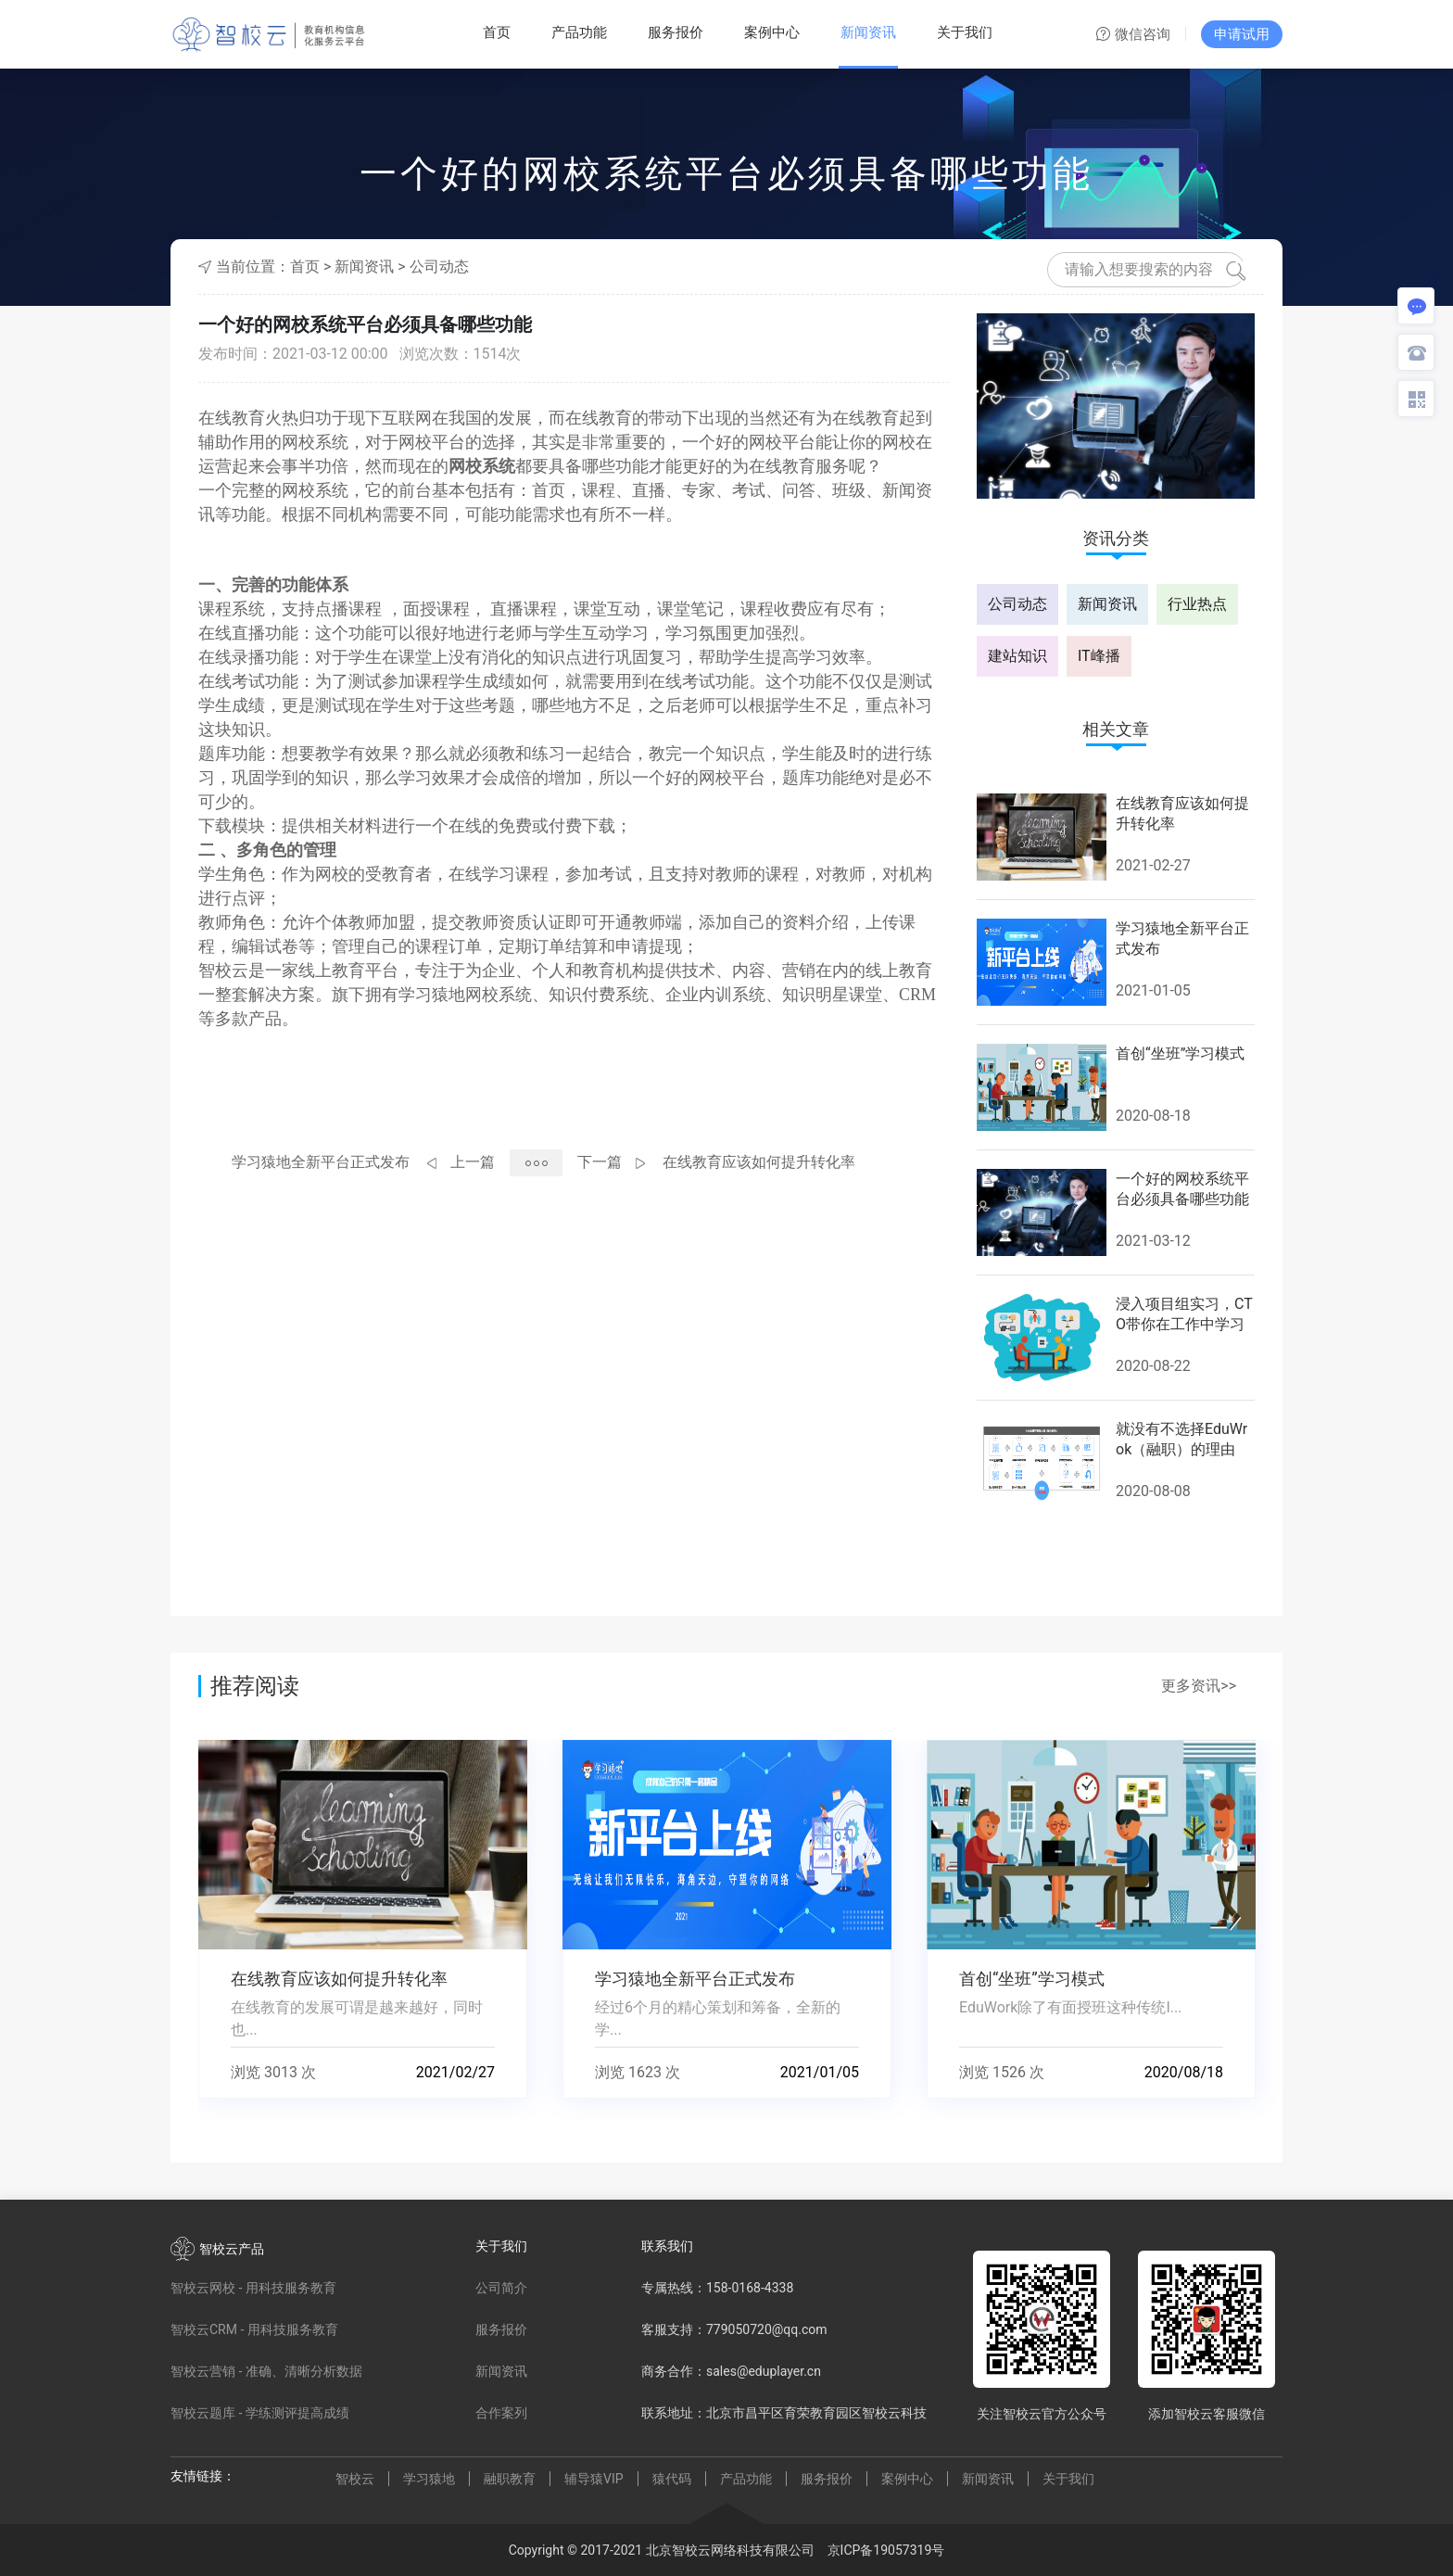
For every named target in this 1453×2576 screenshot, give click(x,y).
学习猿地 (429, 2478)
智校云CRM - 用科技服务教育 (254, 2329)
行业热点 (1197, 604)
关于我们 (964, 32)
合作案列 (501, 2412)
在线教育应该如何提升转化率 (759, 1162)
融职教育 (510, 2478)
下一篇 (599, 1162)
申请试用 (1242, 34)
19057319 (902, 2550)
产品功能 (579, 32)
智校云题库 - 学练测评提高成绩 (260, 2412)
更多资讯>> (1198, 1685)
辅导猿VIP (594, 2478)
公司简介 (501, 2287)
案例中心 (772, 32)
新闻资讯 (868, 32)
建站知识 (1017, 656)
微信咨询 (1133, 34)
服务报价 (675, 32)
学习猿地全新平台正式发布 (321, 1162)
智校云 (354, 2478)
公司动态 (439, 266)
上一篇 (472, 1162)
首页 (497, 32)
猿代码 (671, 2478)
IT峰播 (1099, 656)
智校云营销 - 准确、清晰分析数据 (266, 2371)
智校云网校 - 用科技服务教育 (253, 2287)
